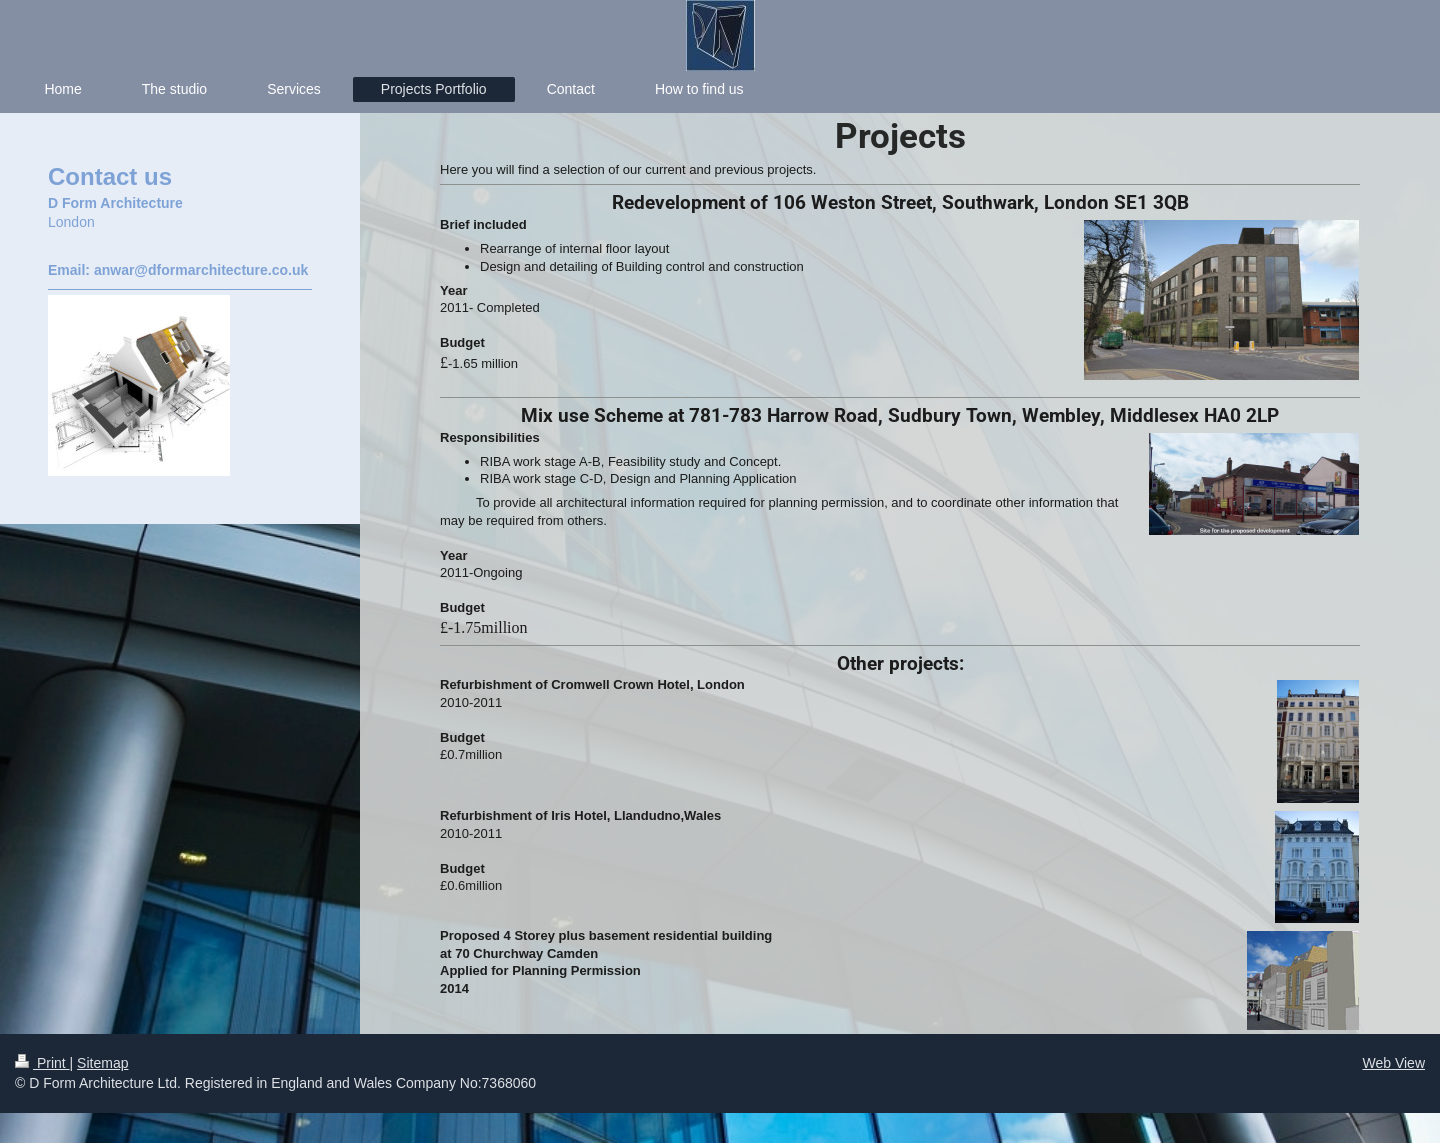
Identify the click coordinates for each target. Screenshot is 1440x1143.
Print (42, 1063)
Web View (1393, 1063)
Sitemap (102, 1063)
